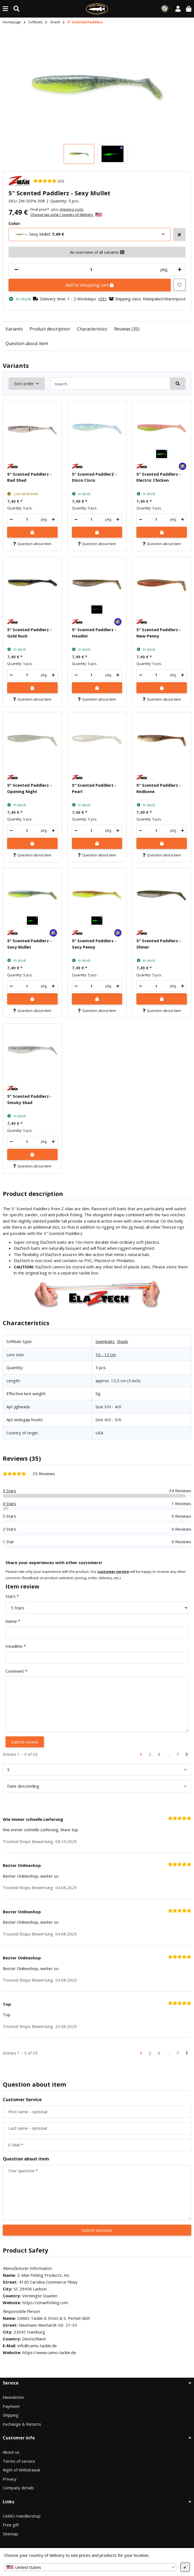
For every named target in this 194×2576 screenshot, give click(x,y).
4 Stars (9, 1503)
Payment (11, 2406)
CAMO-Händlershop (22, 2516)
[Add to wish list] (179, 285)
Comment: (16, 1671)
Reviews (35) (126, 329)
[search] (110, 383)
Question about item (26, 343)
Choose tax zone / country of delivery (66, 214)
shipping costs (71, 209)
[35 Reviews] (48, 181)
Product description (50, 329)
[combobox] (90, 2567)
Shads (122, 1341)
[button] (178, 8)
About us (11, 2452)
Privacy (9, 2479)
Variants (14, 329)
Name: (12, 1621)
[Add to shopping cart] (32, 532)
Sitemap (10, 2534)
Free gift (11, 2524)
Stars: (11, 1596)
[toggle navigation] (5, 8)
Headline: (15, 1646)
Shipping (10, 2415)
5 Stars (9, 1490)
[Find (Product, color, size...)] (16, 8)
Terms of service (19, 2461)
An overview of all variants (97, 252)
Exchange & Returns (22, 2424)
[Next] (186, 1754)
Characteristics (92, 329)
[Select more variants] (179, 234)
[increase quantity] (178, 269)
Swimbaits (105, 1341)
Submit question (97, 2230)
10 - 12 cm (105, 1354)
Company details (18, 2487)
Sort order (24, 383)
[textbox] (90, 2567)
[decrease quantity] (16, 269)
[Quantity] (91, 269)
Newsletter (13, 2397)
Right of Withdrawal (21, 2470)
